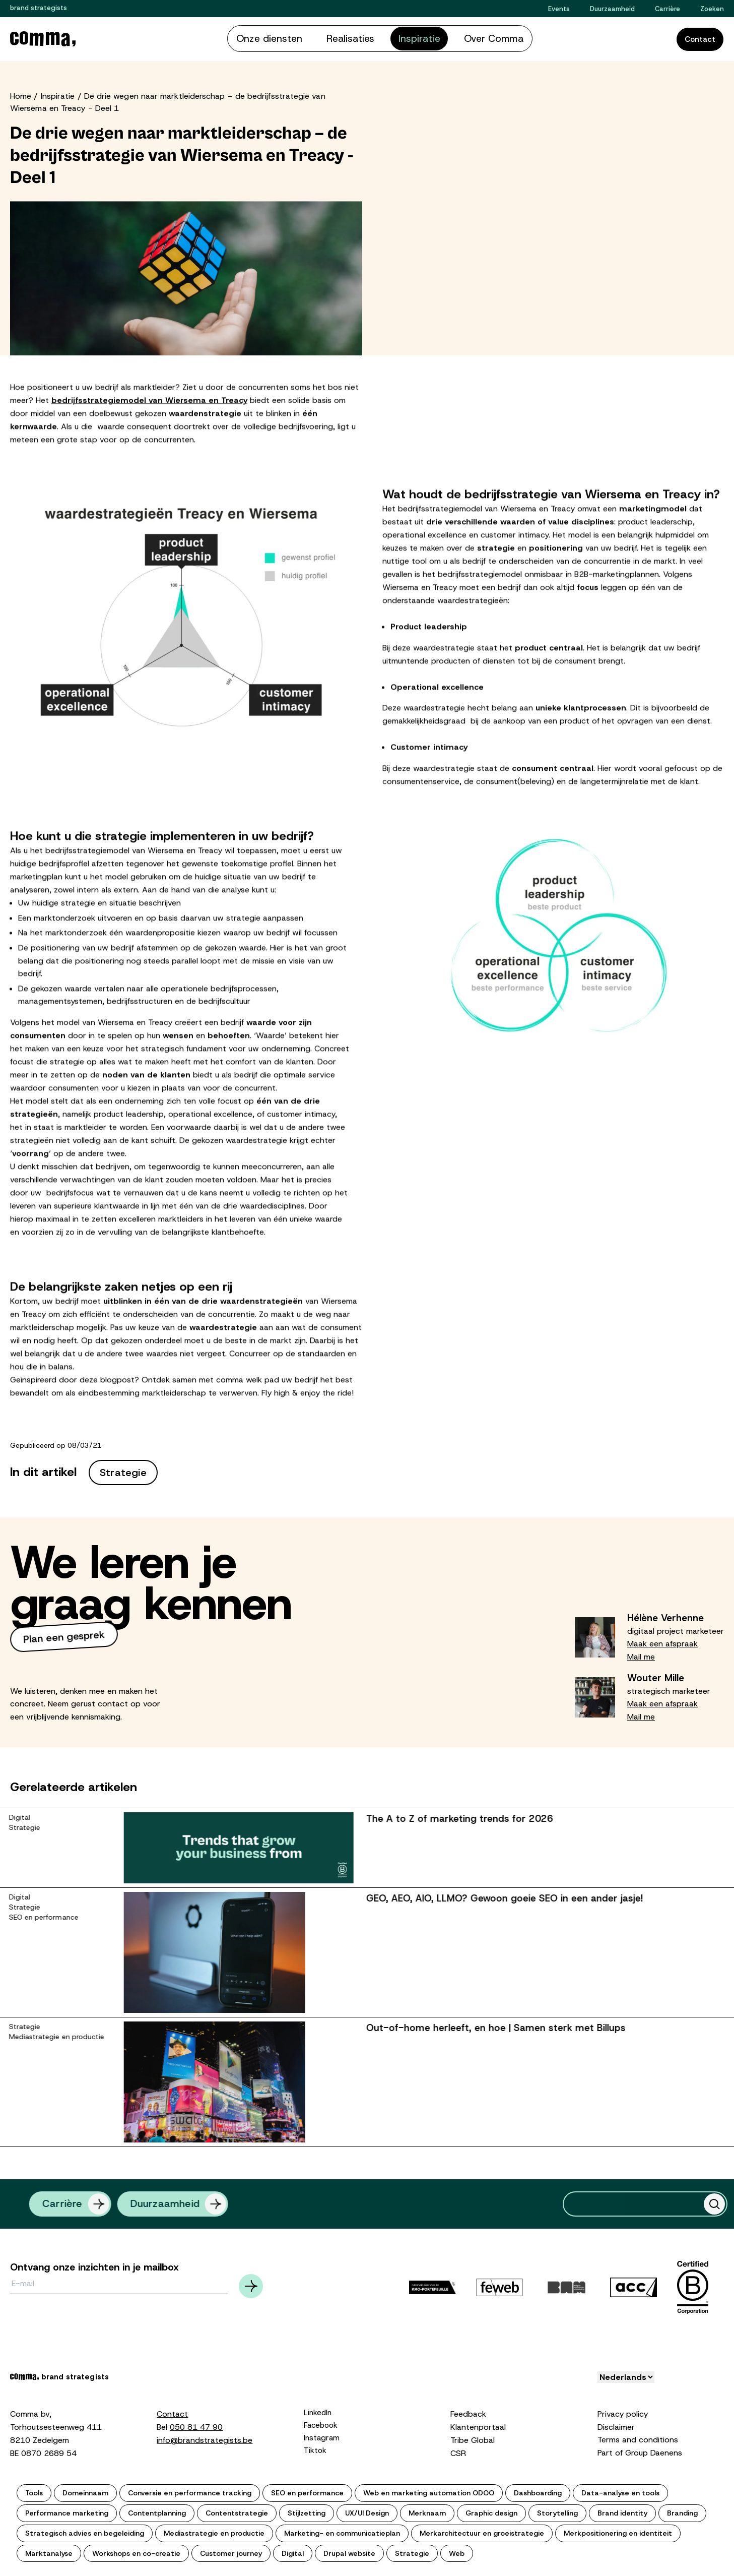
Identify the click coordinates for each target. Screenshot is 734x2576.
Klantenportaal (478, 2425)
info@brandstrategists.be (204, 2438)
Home (20, 94)
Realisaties (355, 37)
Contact (700, 39)
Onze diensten (291, 37)
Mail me (641, 1654)
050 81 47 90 (196, 2425)
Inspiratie (410, 37)
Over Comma (469, 37)
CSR (458, 2451)
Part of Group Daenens (639, 2450)
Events (559, 9)
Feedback (468, 2412)
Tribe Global (472, 2438)
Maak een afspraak (662, 1641)
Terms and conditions (637, 2437)
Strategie (123, 1470)
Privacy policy (622, 2412)
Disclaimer (616, 2425)
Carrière (667, 9)
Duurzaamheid (612, 9)
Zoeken (712, 9)
